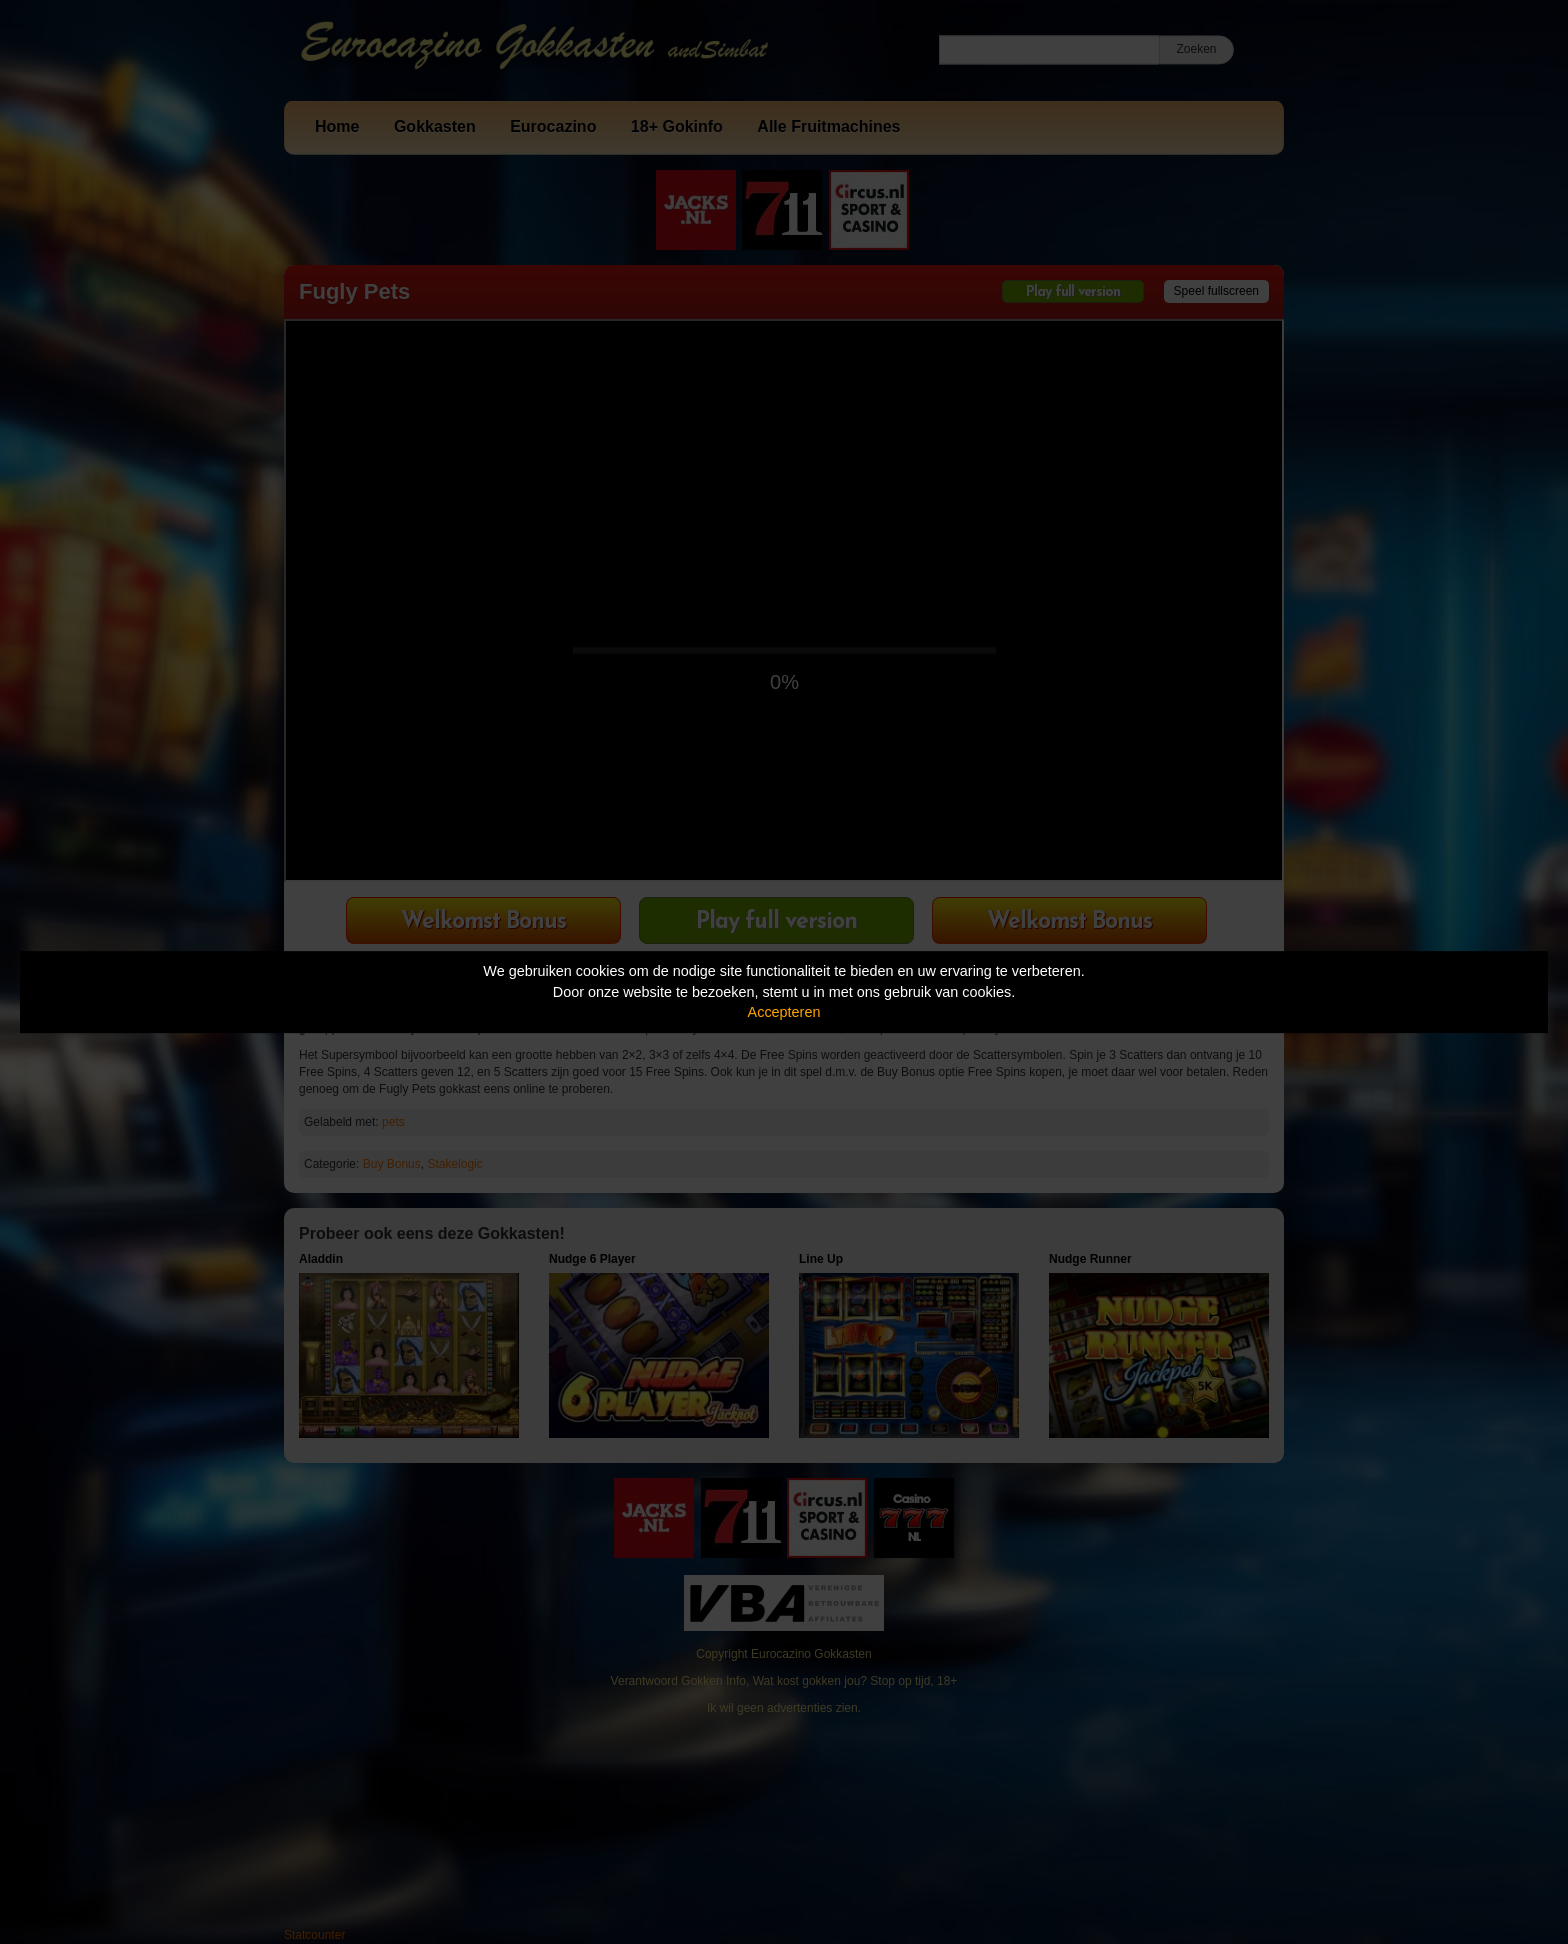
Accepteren (784, 1012)
